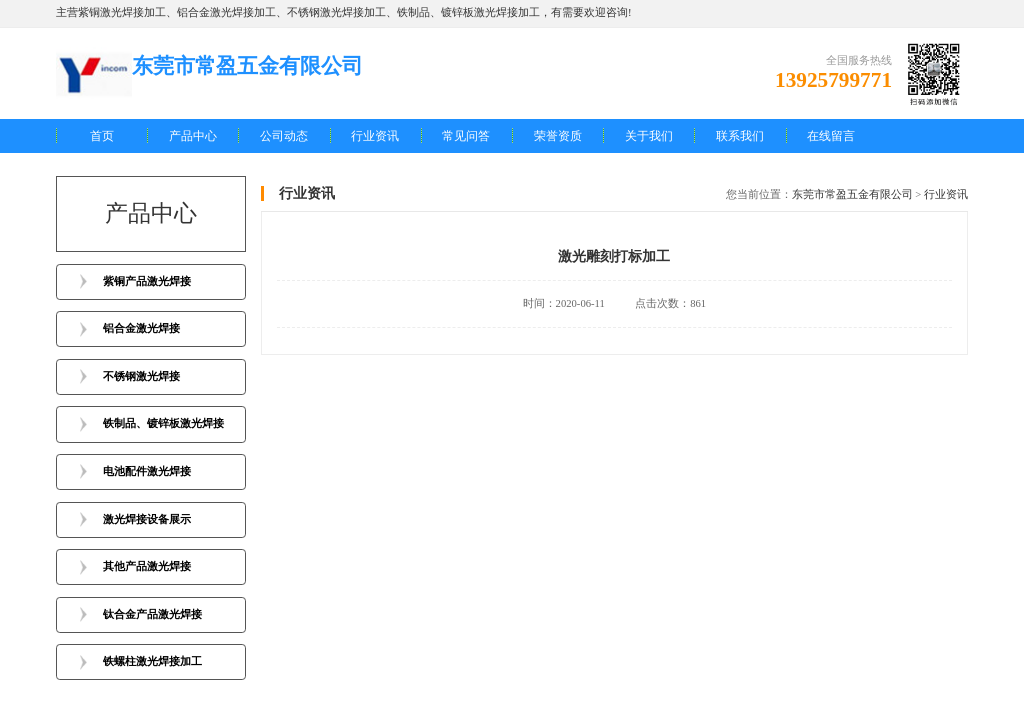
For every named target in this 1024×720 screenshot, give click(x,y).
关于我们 (649, 136)
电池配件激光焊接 (147, 471)
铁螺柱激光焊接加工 (152, 661)
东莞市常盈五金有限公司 (852, 194)
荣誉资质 (558, 136)
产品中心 (193, 136)
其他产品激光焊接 (147, 566)
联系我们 (740, 136)
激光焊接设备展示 (147, 519)
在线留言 (831, 136)
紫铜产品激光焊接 (147, 281)
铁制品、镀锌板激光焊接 (163, 423)
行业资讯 (375, 136)
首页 (102, 136)
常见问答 (466, 136)
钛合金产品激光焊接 (152, 614)
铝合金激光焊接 (141, 328)
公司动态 (284, 136)
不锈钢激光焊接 (141, 376)
